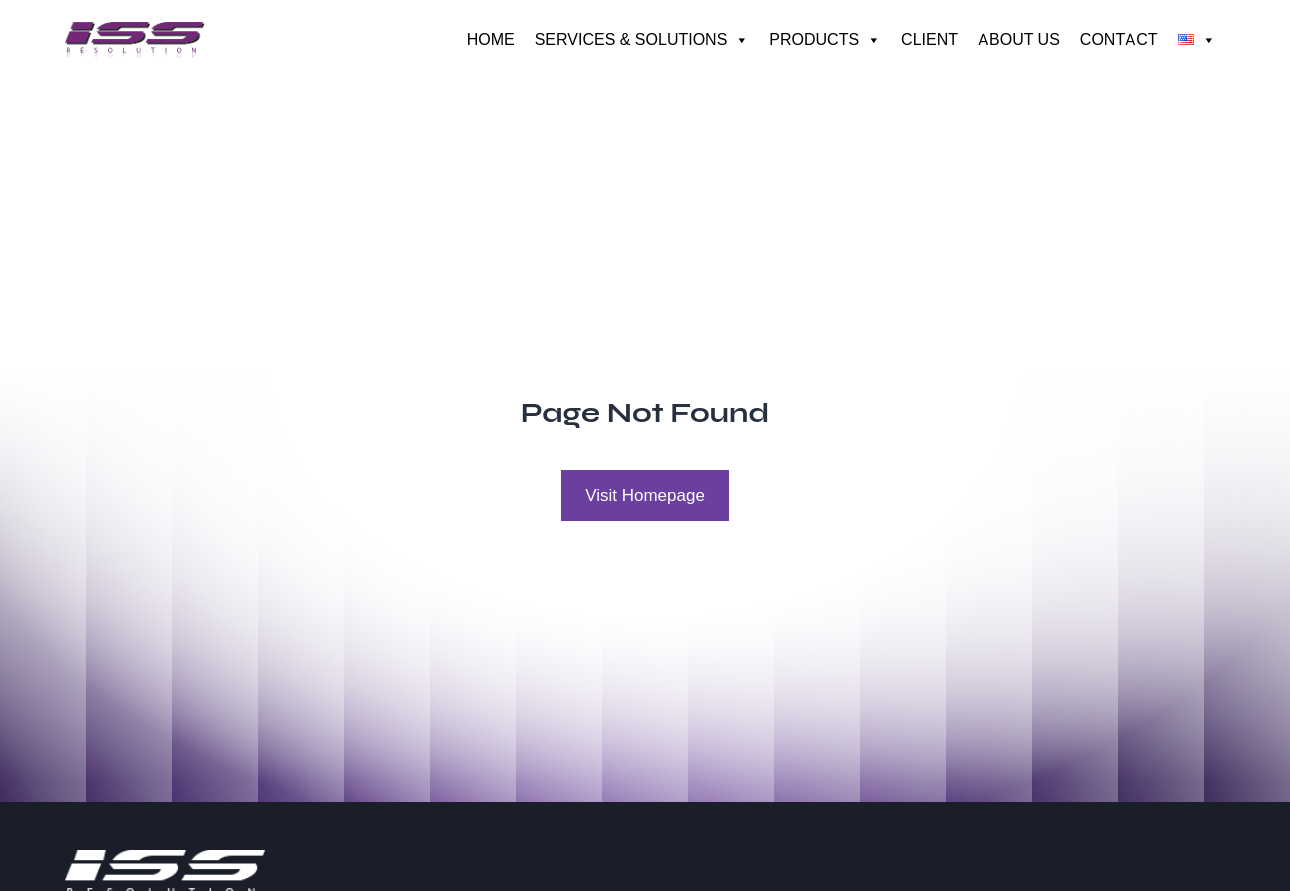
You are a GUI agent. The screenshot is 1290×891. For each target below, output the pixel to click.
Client (929, 39)
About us (1019, 39)
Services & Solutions (642, 40)
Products (825, 40)
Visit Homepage (645, 495)
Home (491, 39)
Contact (1119, 39)
